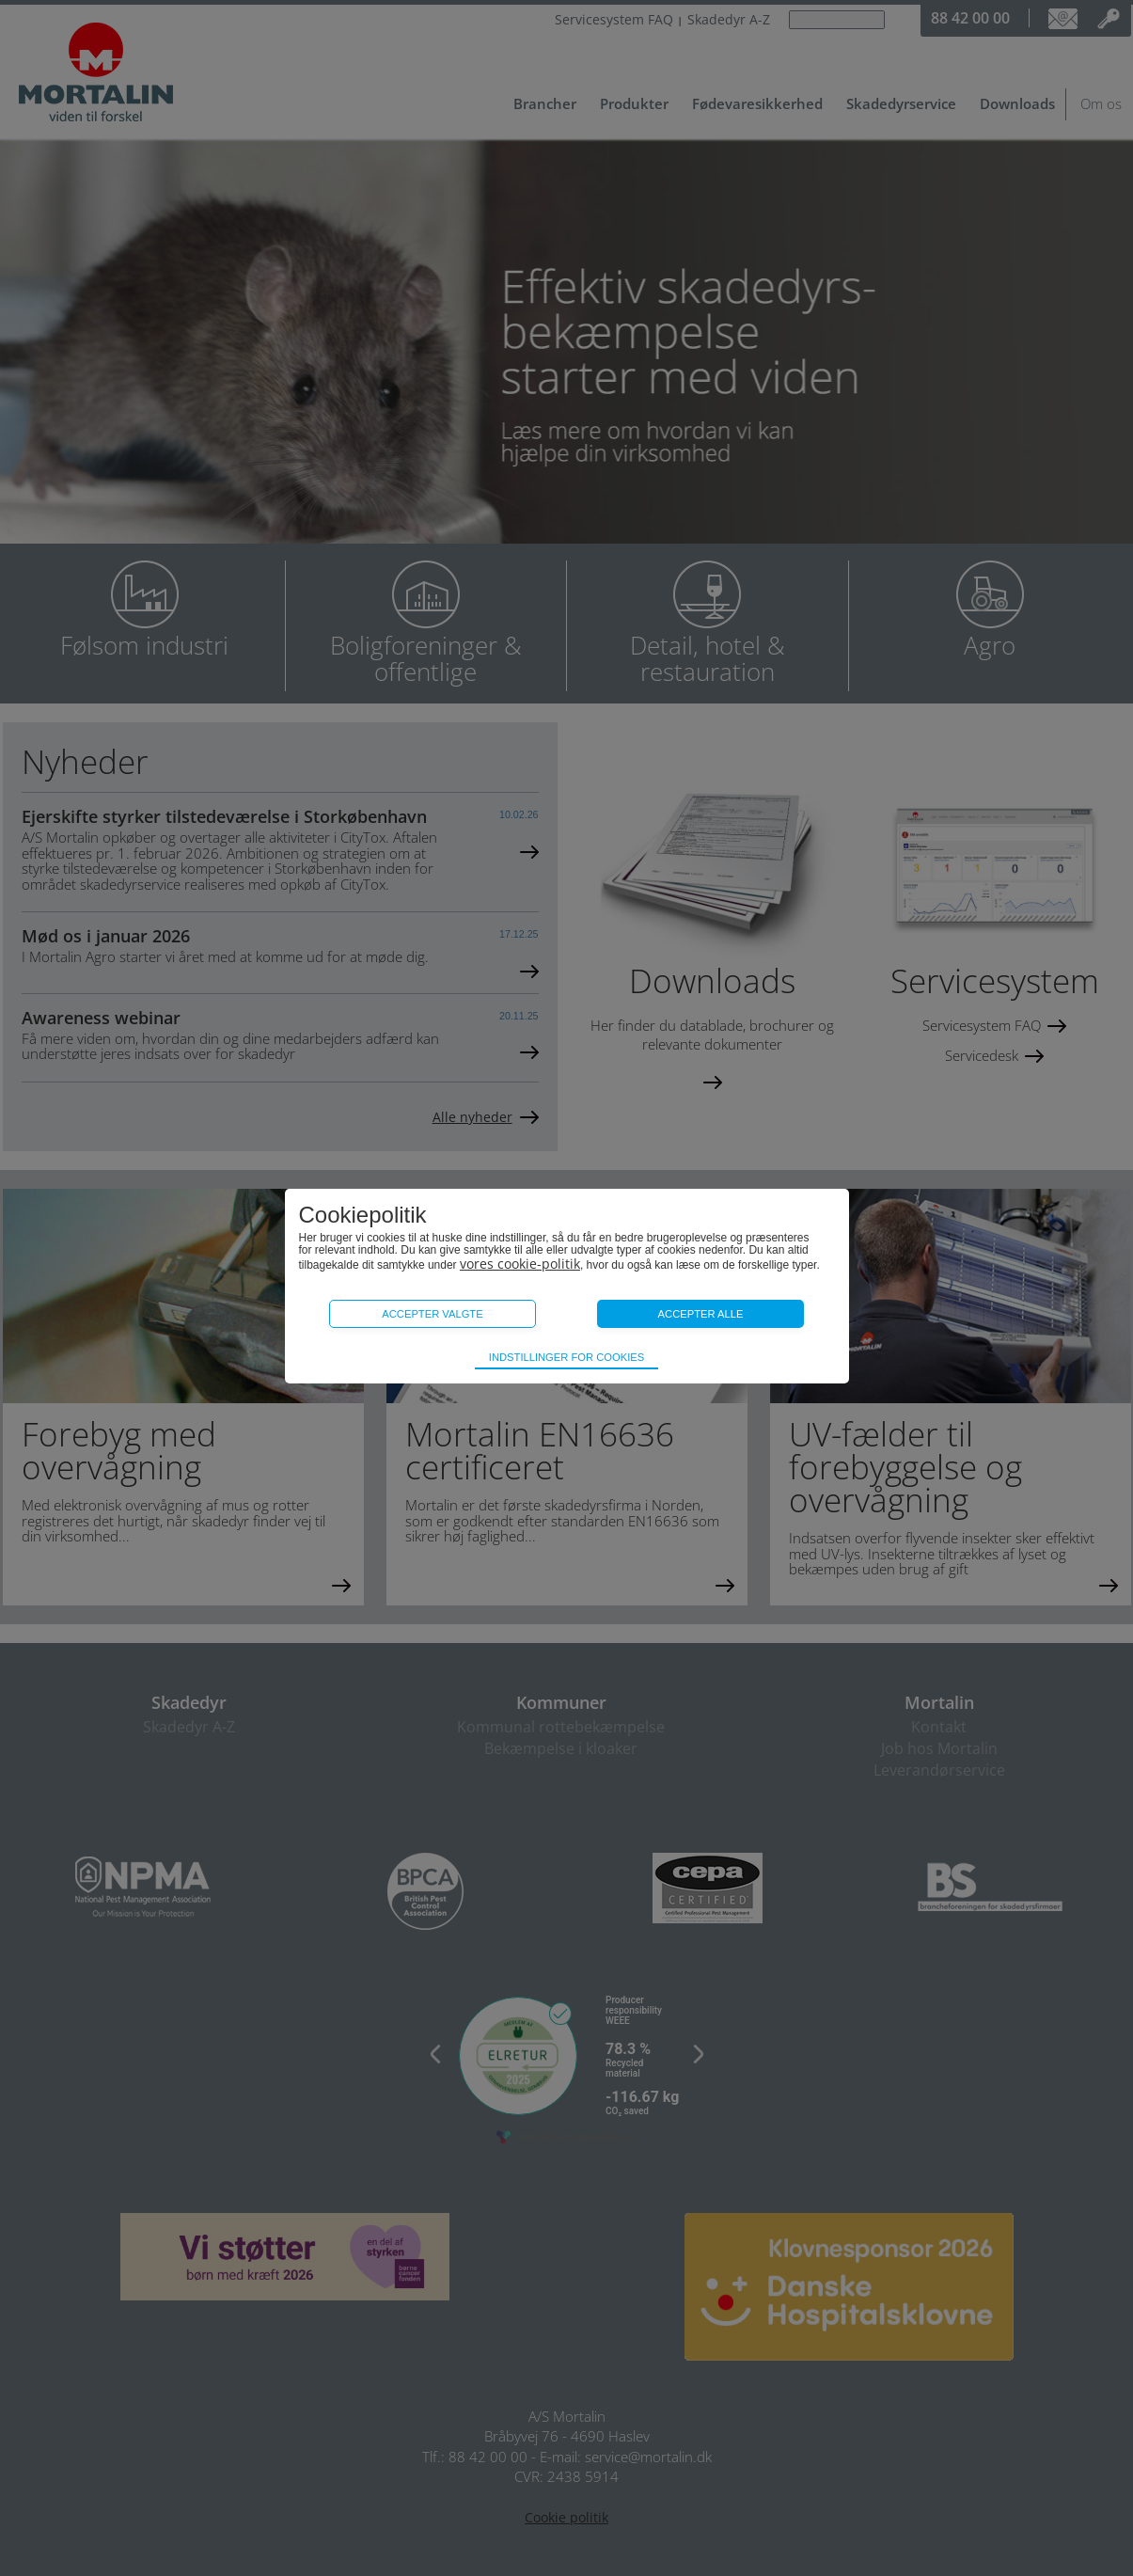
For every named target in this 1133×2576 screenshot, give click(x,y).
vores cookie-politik (520, 1263)
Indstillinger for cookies (566, 1357)
